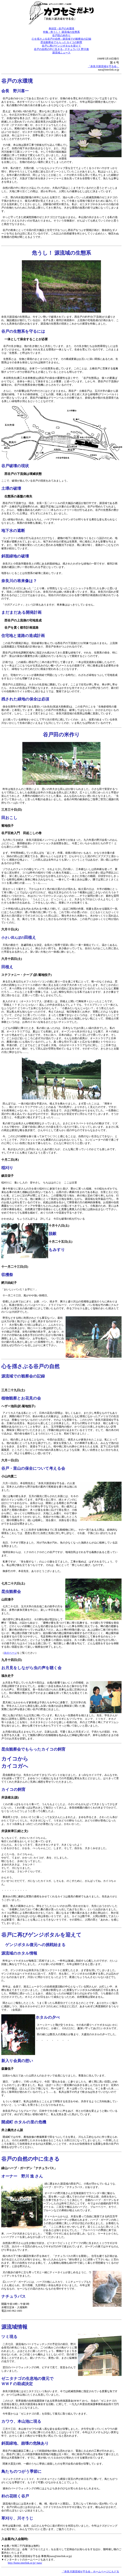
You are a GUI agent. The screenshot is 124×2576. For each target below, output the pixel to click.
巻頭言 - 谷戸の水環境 (61, 28)
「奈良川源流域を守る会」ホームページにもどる (90, 2571)
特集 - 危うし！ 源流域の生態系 (61, 32)
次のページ (10, 1652)
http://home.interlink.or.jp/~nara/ (25, 2562)
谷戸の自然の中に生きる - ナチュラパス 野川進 (61, 49)
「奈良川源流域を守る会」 (103, 66)
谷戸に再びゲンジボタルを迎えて (61, 45)
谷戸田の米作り (61, 35)
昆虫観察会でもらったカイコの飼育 (61, 42)
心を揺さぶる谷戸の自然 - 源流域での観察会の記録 (61, 38)
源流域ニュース (61, 52)
